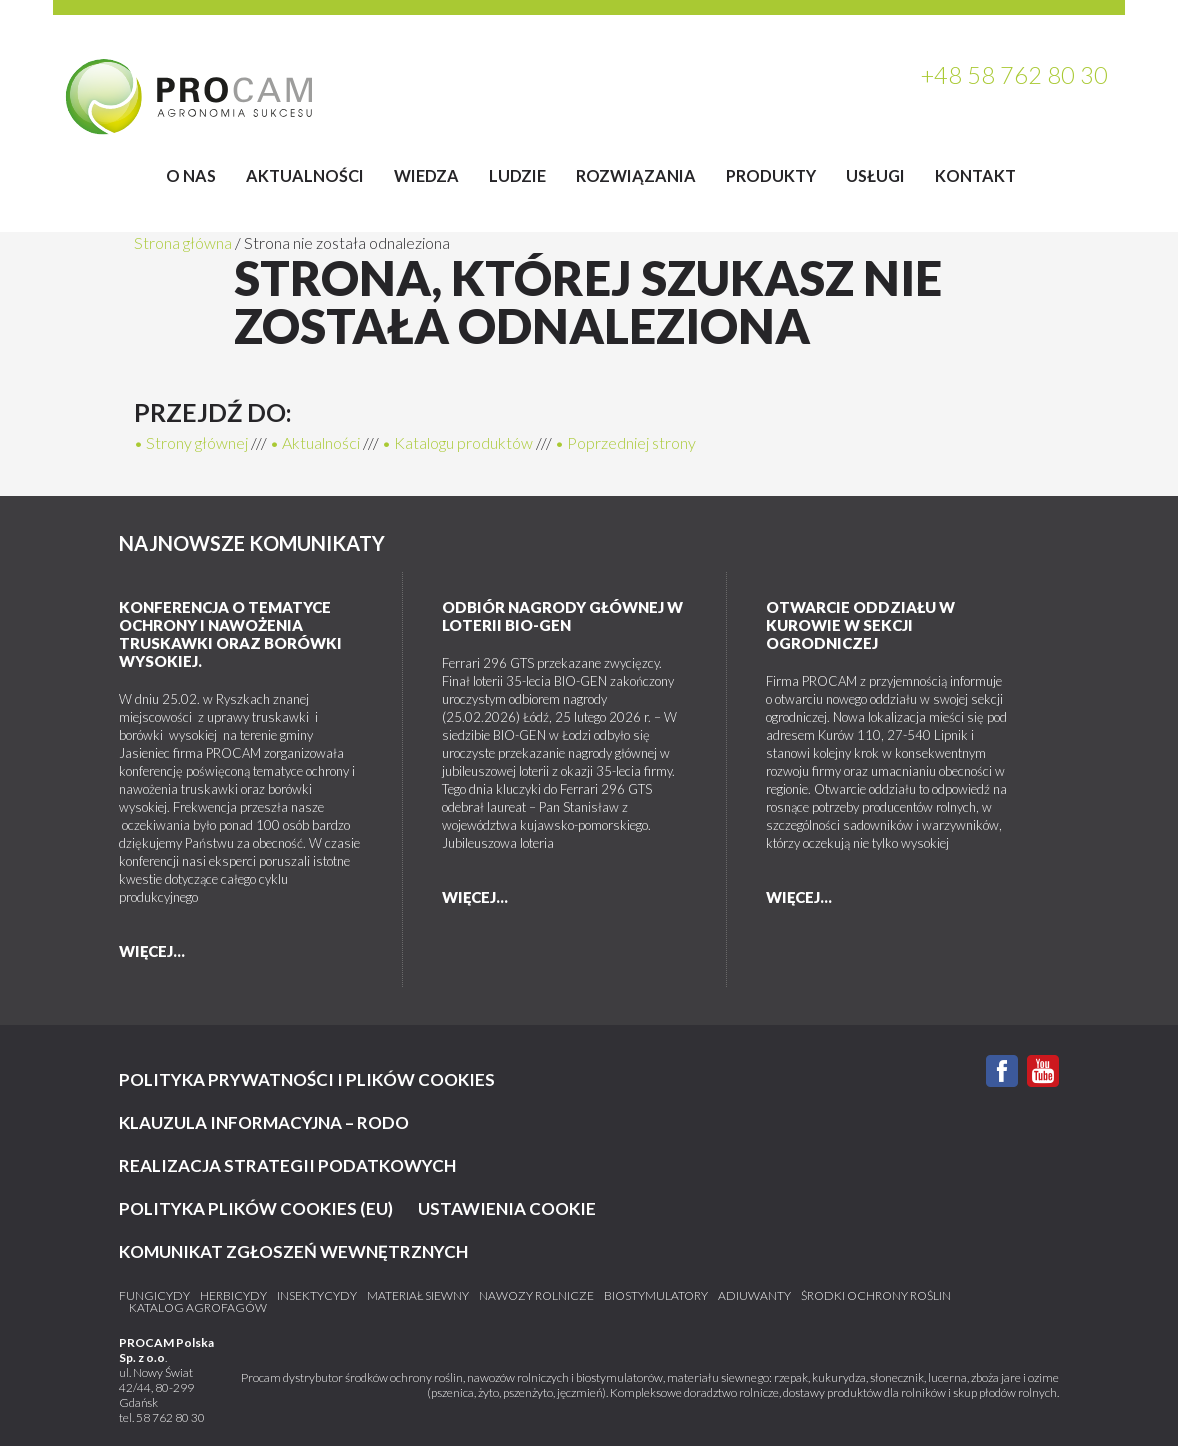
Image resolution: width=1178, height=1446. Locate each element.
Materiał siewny (418, 1296)
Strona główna (183, 242)
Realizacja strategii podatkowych (287, 1165)
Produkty (771, 175)
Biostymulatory (656, 1296)
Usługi (875, 175)
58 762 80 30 (170, 1417)
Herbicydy (233, 1296)
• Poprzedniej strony (625, 442)
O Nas (191, 175)
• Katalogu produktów (457, 442)
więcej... (152, 951)
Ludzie (517, 175)
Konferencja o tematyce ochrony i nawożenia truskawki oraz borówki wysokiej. (230, 634)
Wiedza (426, 175)
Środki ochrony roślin (876, 1296)
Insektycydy (317, 1296)
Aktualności (305, 175)
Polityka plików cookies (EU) (256, 1208)
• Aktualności (315, 442)
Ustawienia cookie (507, 1208)
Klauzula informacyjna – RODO (264, 1122)
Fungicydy (154, 1296)
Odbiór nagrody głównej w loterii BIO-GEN (562, 616)
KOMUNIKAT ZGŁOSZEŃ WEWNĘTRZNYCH (293, 1251)
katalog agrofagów (198, 1308)
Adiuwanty (754, 1296)
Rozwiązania (636, 175)
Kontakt (975, 175)
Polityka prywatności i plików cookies (307, 1079)
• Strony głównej (191, 442)
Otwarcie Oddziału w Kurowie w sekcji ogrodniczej (860, 625)
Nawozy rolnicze (536, 1296)
